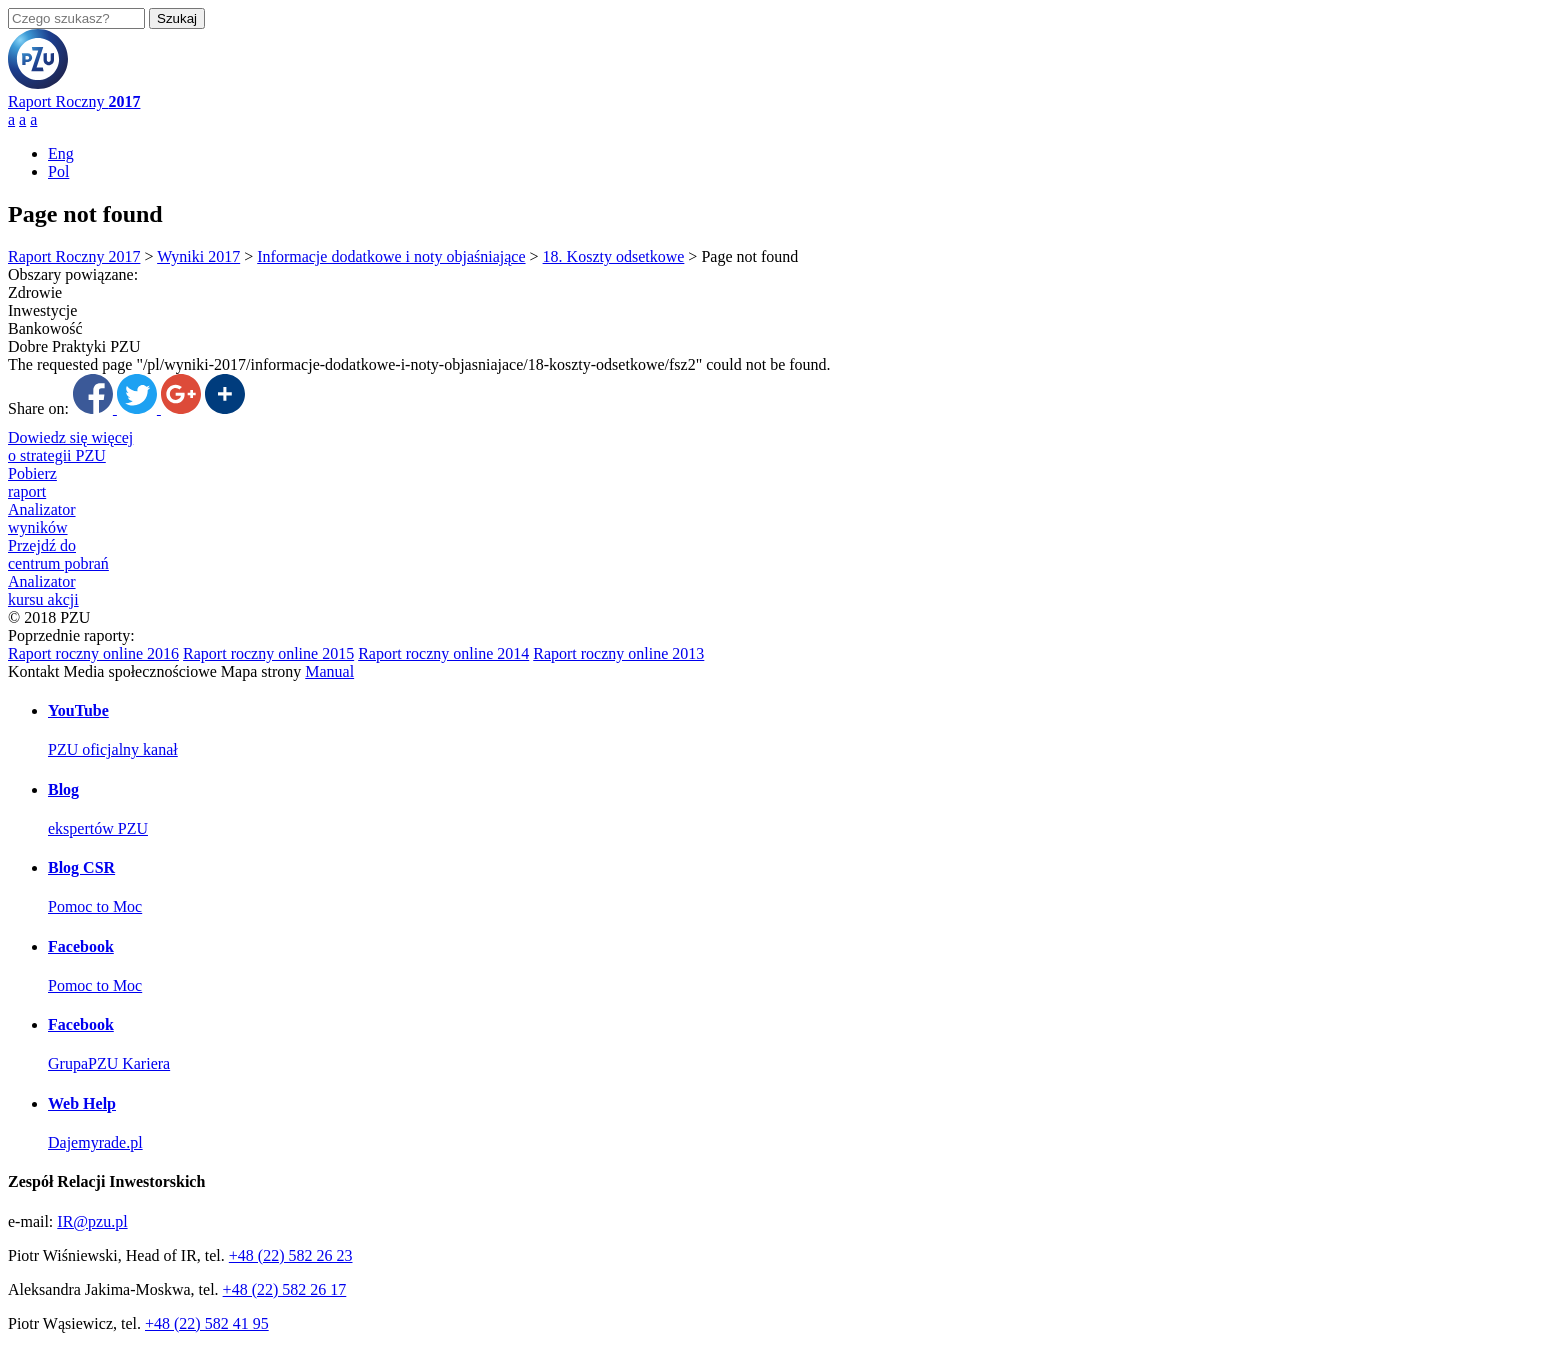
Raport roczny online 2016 (93, 653)
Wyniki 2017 (198, 256)
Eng (61, 153)
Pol (58, 171)
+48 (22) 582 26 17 (285, 1289)
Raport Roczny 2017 (74, 256)
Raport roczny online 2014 (443, 653)
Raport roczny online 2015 (268, 653)
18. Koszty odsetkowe (614, 256)
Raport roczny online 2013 (618, 653)
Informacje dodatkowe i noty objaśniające (391, 256)
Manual (329, 671)
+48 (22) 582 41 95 (207, 1323)
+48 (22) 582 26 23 (291, 1255)
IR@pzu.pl (92, 1221)
